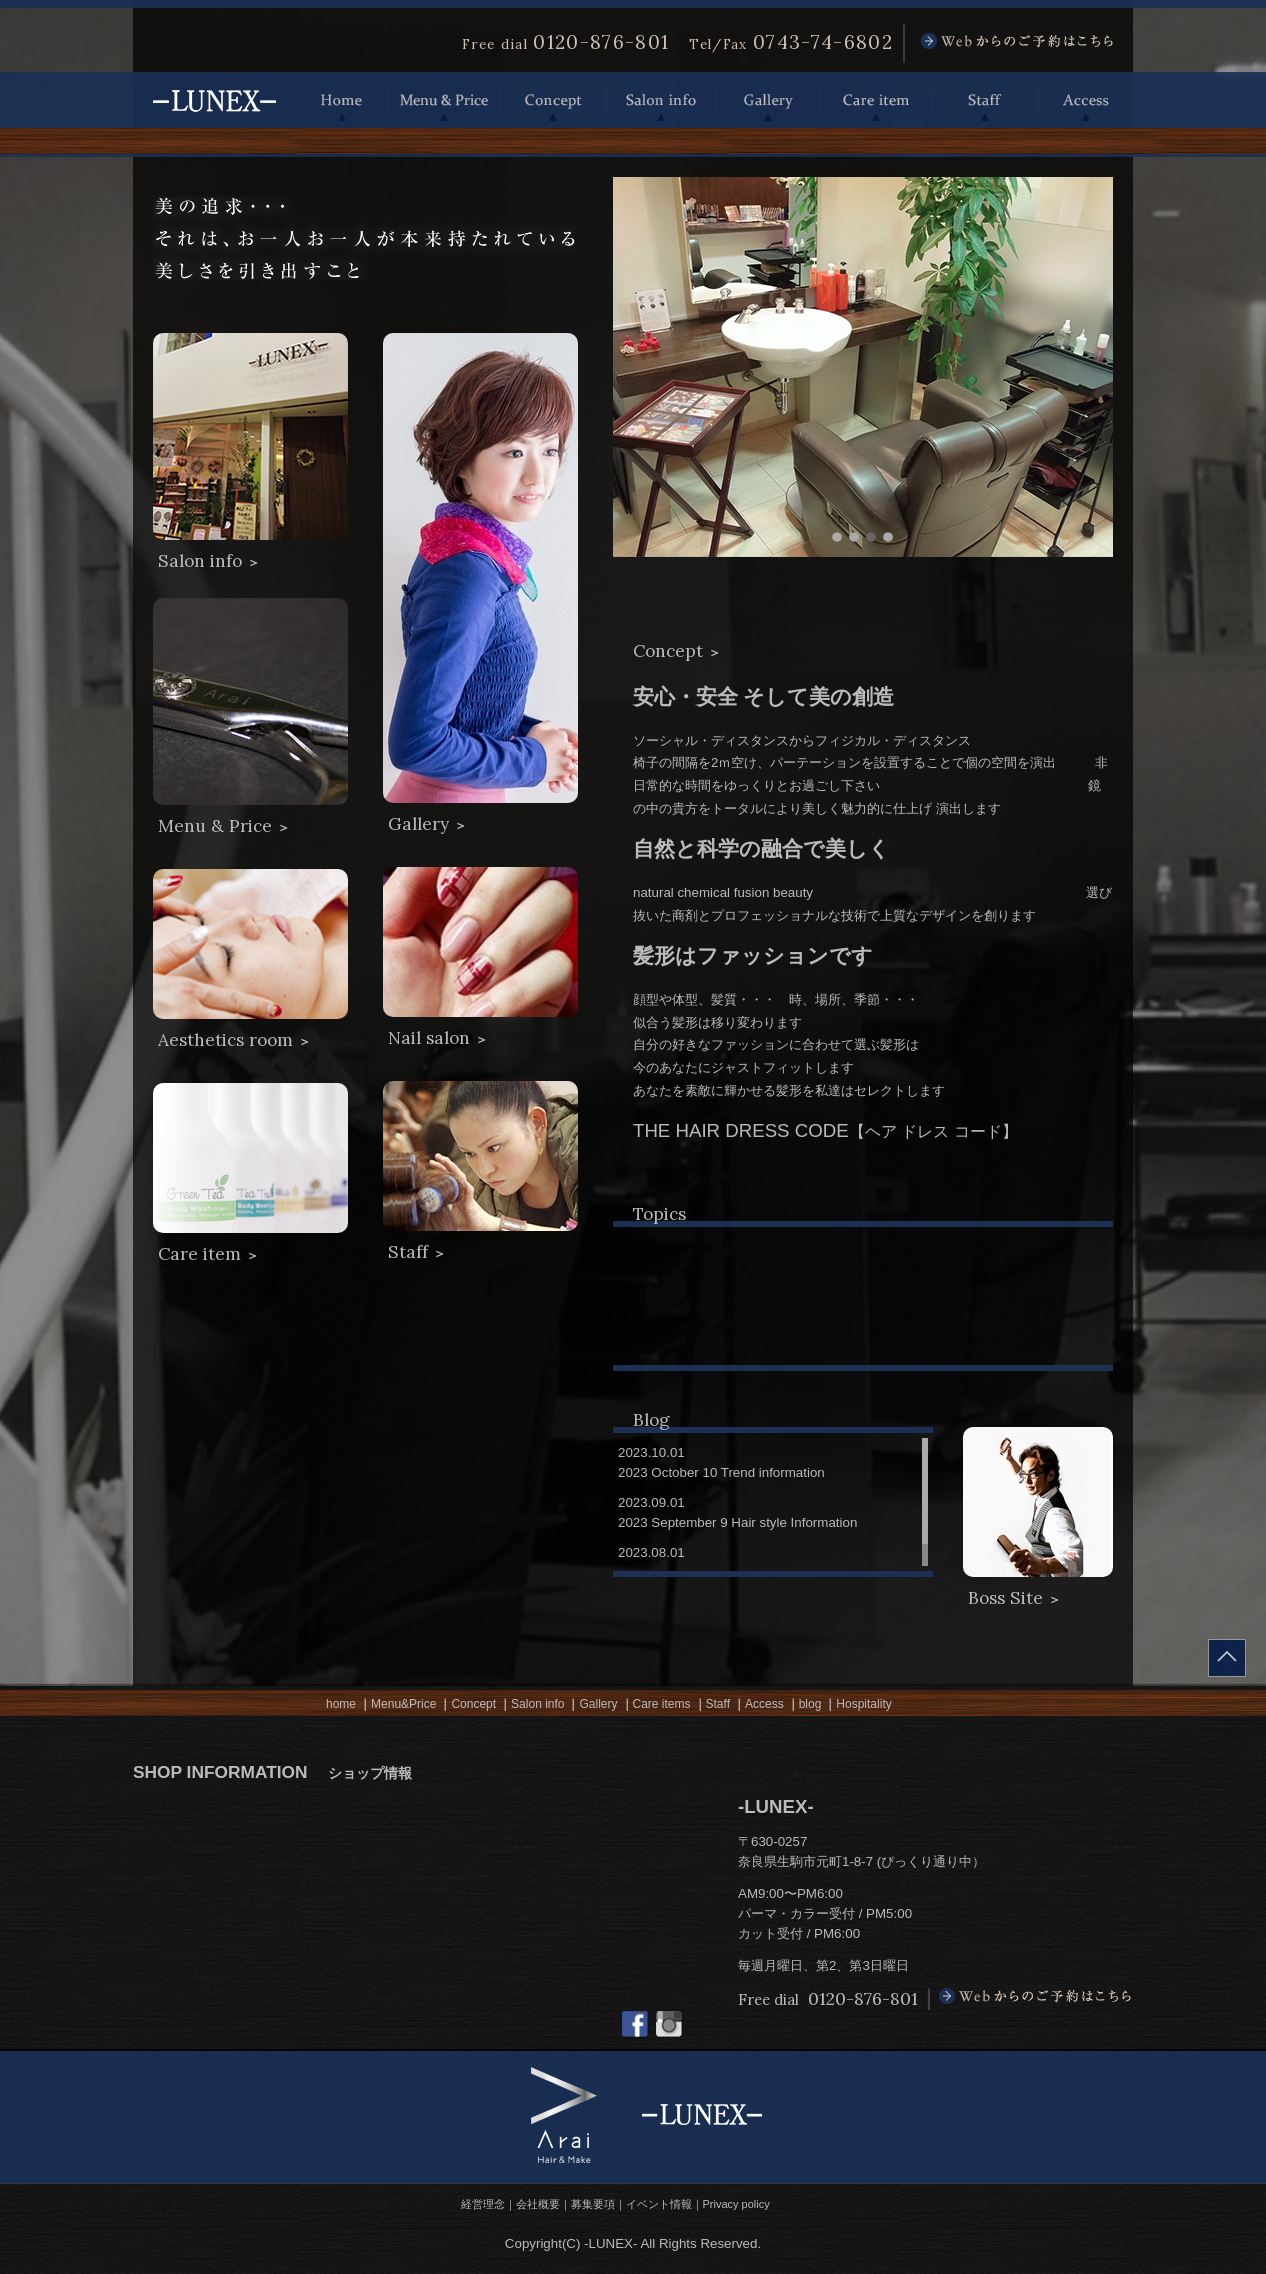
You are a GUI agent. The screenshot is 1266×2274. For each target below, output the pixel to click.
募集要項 (593, 2204)
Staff (985, 100)
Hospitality (863, 1704)
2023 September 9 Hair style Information (737, 1522)
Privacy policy (736, 2204)
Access (1086, 100)
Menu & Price (444, 100)
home (341, 1704)
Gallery (768, 100)
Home (342, 100)
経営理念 (483, 2204)
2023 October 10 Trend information (721, 1472)
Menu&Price (403, 1704)
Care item (876, 100)
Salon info (661, 100)
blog (810, 1704)
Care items (662, 1704)
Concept (553, 100)
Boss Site (1014, 1598)
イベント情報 (659, 2204)
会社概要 (538, 2204)
